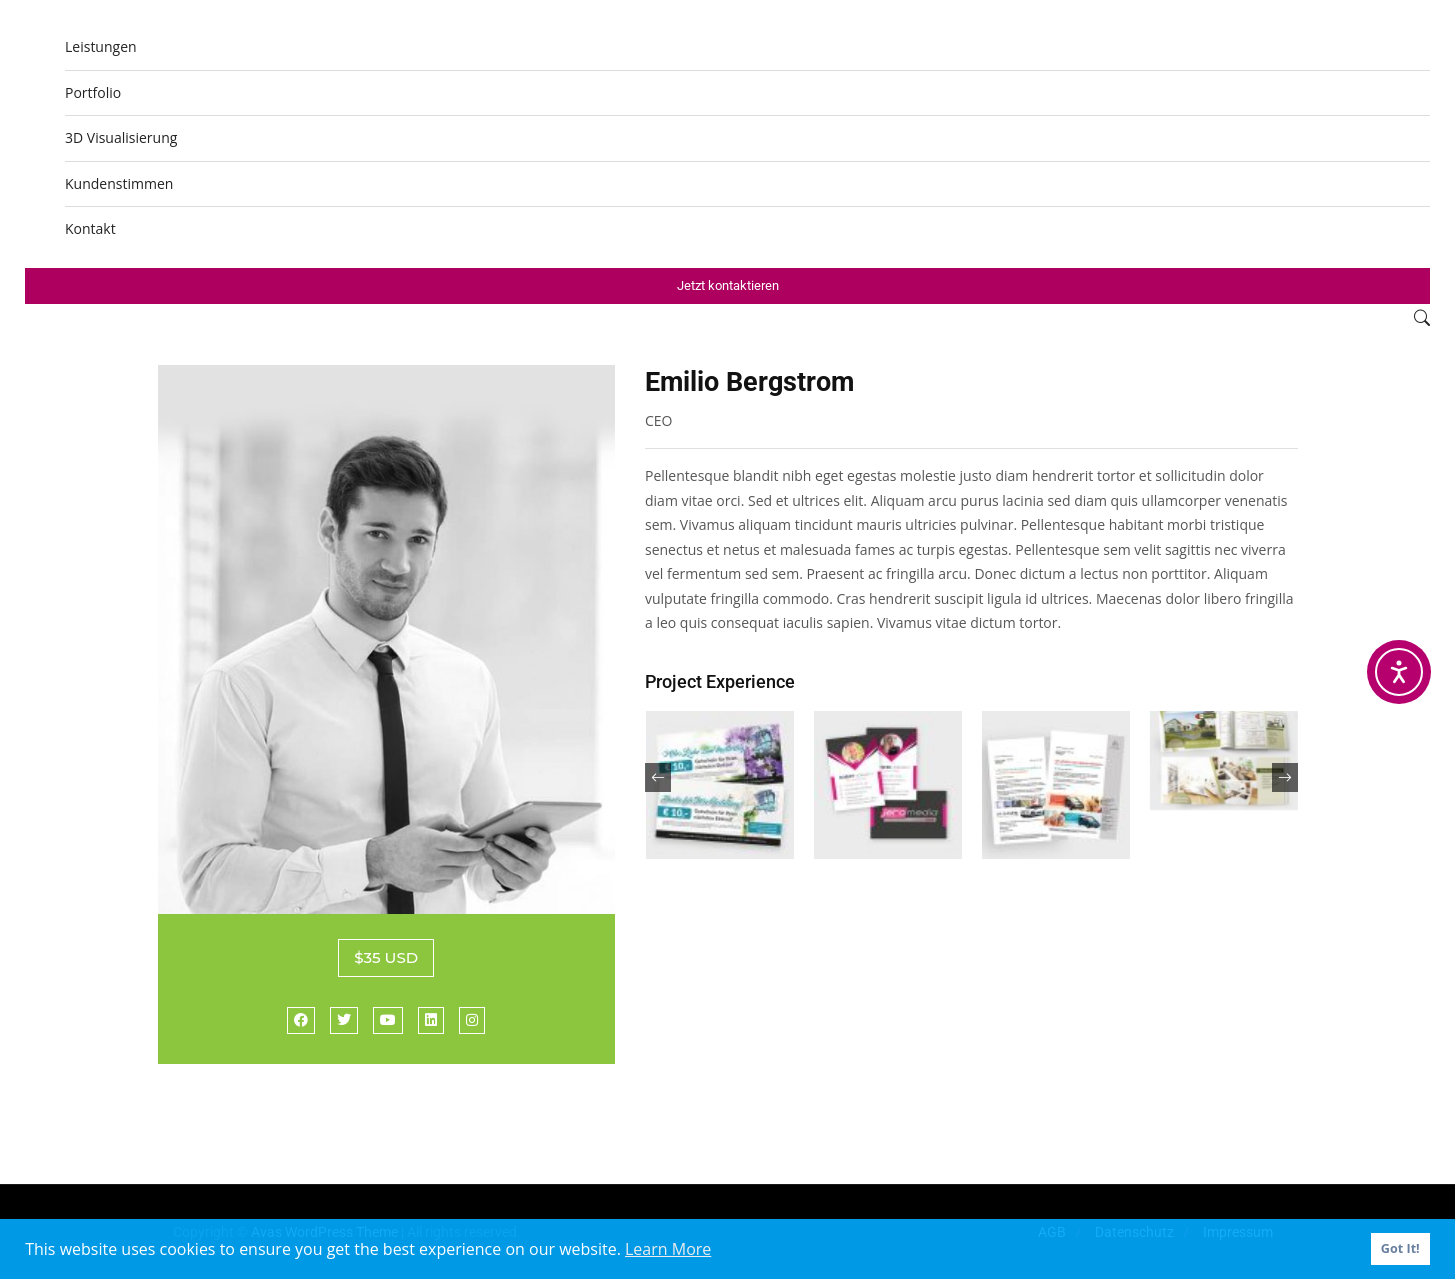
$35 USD (386, 957)
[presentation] (658, 777)
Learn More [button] (668, 1249)
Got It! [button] (1400, 1248)
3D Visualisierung (121, 137)
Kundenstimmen (119, 183)
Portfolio (93, 92)
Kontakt (90, 228)
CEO (659, 420)
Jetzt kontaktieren (728, 285)
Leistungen (101, 46)
